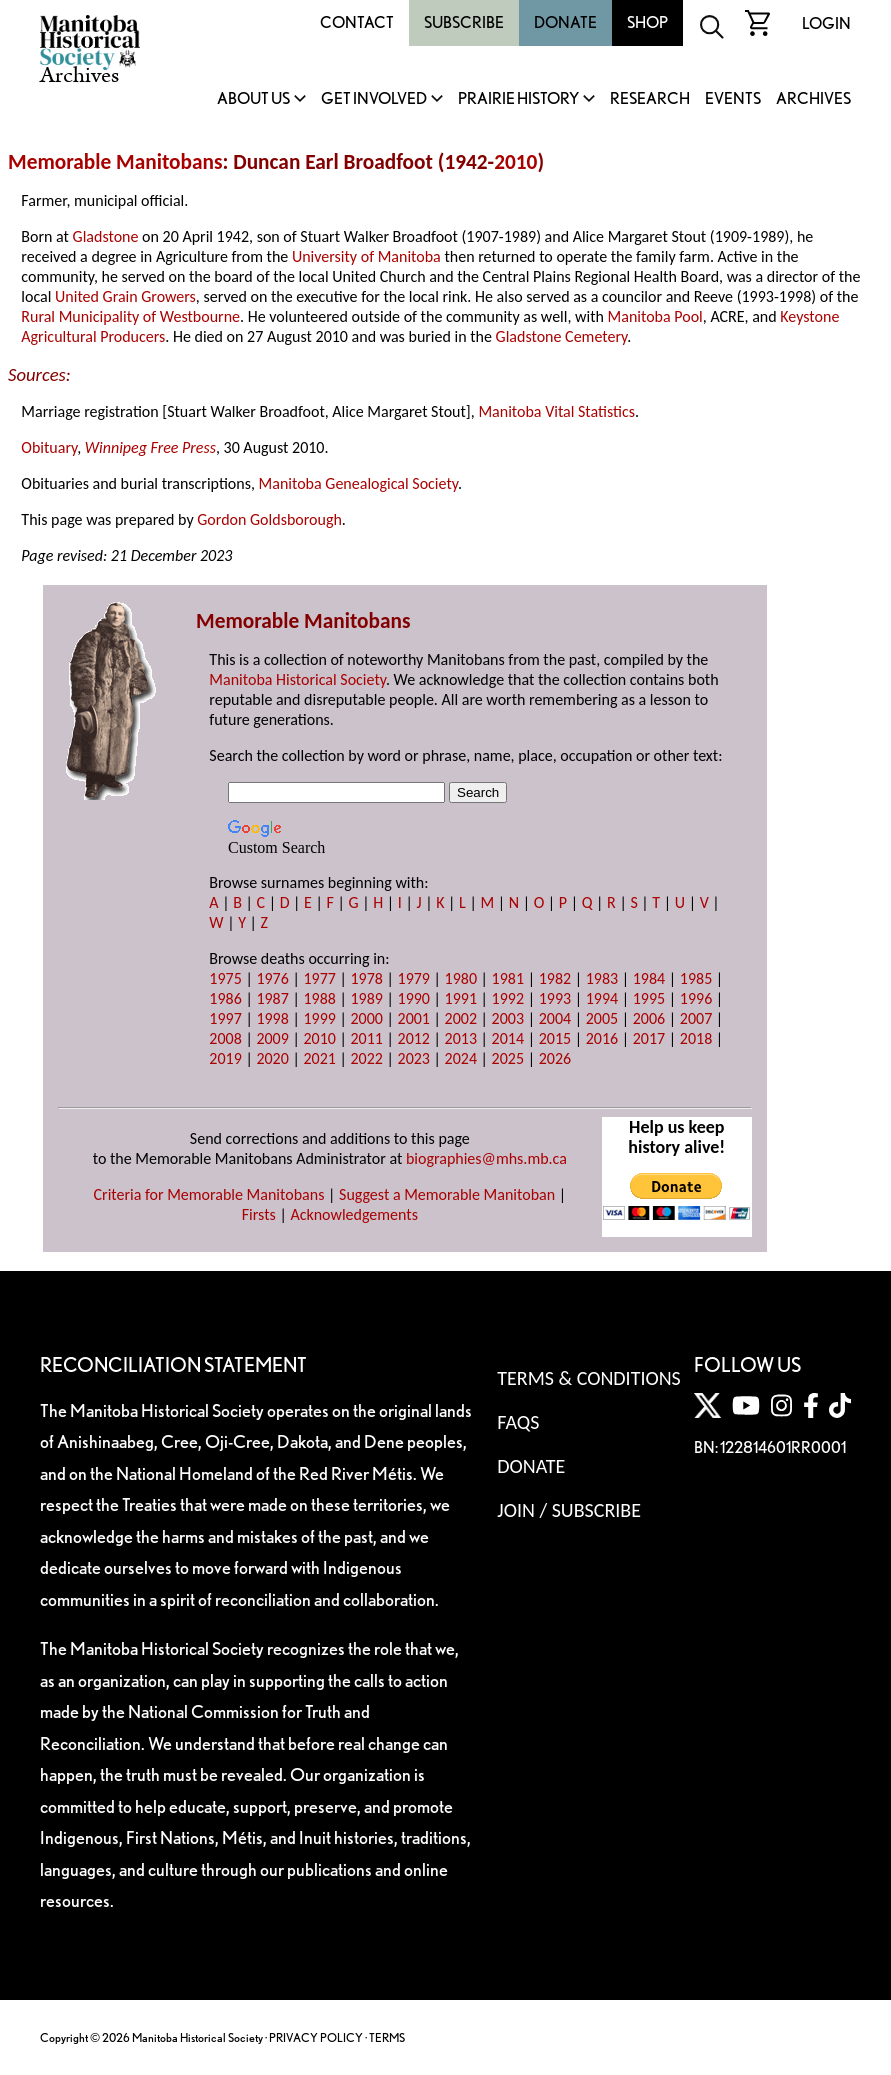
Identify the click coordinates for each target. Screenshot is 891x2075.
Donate (565, 22)
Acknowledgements (354, 1214)
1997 (225, 1018)
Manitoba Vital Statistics (556, 411)
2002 (461, 1018)
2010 (515, 162)
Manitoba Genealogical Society (358, 483)
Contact (357, 22)
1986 (225, 998)
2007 (696, 1018)
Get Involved (374, 99)
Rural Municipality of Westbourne (130, 316)
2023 (414, 1058)
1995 (649, 998)
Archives (813, 99)
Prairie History (518, 99)
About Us (253, 99)
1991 (461, 998)
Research (650, 99)
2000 (366, 1018)
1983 (602, 978)
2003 (508, 1018)
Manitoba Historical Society (297, 679)
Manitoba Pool (655, 316)
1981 (508, 978)
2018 (696, 1038)
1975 (225, 978)
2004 (555, 1018)
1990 (414, 998)
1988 (319, 998)
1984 (649, 978)
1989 (366, 998)
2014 (508, 1038)
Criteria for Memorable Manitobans (209, 1194)
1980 (461, 978)
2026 (555, 1058)
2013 (461, 1038)
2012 (414, 1038)
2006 (649, 1018)
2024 (461, 1058)
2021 (319, 1058)
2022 (366, 1058)
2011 (366, 1038)
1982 (555, 978)
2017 (649, 1038)
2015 (555, 1038)
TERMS (387, 2037)
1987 (272, 998)
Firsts (259, 1214)
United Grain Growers (125, 296)
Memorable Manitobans (115, 162)
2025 (508, 1058)
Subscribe (464, 22)
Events (733, 99)
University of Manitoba (366, 256)
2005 (602, 1018)
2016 (602, 1038)
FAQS (518, 1422)
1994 (602, 998)
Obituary (49, 447)
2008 (225, 1038)
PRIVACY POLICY (316, 2037)
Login (826, 23)
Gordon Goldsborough (269, 519)
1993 (555, 998)
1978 (366, 978)
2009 (272, 1038)
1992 (508, 998)
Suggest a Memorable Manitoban (447, 1194)
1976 (272, 978)
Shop (647, 22)
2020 (272, 1058)
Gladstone (106, 236)
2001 (414, 1018)
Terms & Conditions (588, 1378)
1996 (696, 998)
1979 (414, 978)
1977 (319, 978)
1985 (696, 978)
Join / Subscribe (569, 1510)
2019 (225, 1058)
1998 (272, 1018)
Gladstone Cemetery (562, 336)
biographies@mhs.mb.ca (486, 1158)
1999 (319, 1018)
